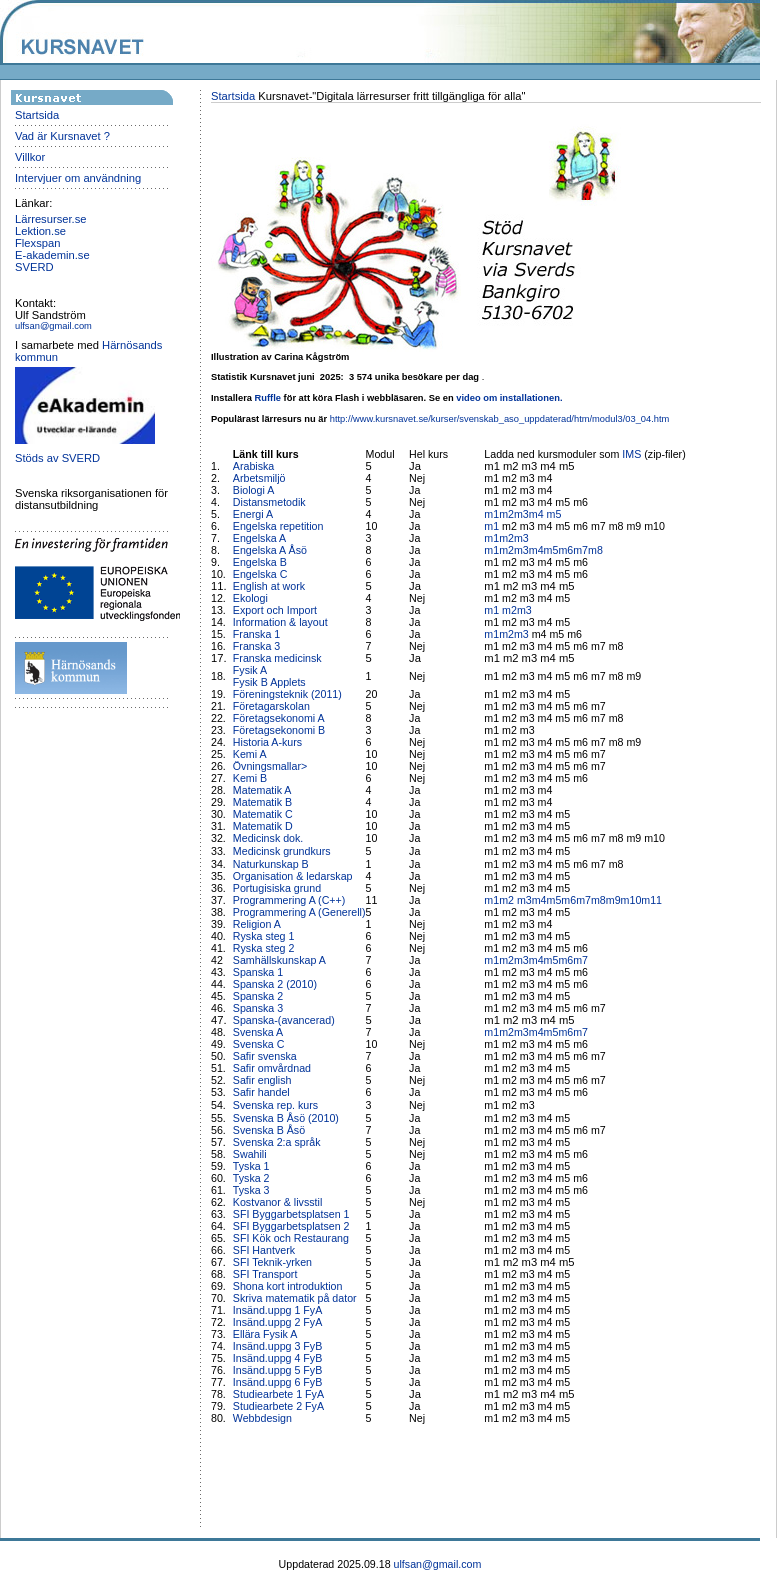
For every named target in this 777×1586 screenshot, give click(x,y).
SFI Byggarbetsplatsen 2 (291, 1226)
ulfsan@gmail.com (53, 326)
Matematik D (263, 826)
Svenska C (259, 1044)
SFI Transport (265, 1274)
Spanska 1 (258, 972)
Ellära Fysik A (265, 1334)
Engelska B (260, 562)
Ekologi (250, 598)
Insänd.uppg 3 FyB (277, 1346)
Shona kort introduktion (288, 1286)
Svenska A (258, 1032)
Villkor (30, 157)
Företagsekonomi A (279, 718)
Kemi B (250, 778)
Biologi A (253, 490)
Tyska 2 (251, 1178)
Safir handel (261, 1092)
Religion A (257, 924)
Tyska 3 (251, 1190)
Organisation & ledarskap (293, 876)
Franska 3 (256, 646)
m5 (554, 514)
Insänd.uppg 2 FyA (277, 1322)
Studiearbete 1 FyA (278, 1394)
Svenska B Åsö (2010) (286, 1118)
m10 (631, 900)
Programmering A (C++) (289, 900)
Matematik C (263, 814)
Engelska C (260, 574)
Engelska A (259, 538)
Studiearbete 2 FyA (278, 1406)
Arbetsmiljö (259, 478)
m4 (538, 514)
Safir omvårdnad (272, 1068)
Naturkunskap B (271, 864)
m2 (506, 514)
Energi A (253, 514)
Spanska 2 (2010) (275, 984)
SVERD (34, 267)
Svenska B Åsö (269, 1130)
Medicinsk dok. (268, 838)
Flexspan (37, 243)
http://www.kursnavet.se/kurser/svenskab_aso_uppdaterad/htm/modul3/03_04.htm (500, 419)
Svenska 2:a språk (277, 1142)
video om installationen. (509, 398)
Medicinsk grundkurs (283, 851)
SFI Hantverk (264, 1250)
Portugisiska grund (277, 888)
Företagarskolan (271, 706)
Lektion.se (40, 231)
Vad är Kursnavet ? (62, 136)
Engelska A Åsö (270, 550)
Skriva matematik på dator (295, 1298)
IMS (631, 454)
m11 (651, 900)
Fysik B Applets (269, 682)
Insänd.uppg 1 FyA (277, 1310)
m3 (521, 514)
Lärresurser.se (51, 219)
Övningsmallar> (270, 766)
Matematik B (262, 802)
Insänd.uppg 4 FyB (277, 1358)
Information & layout (280, 622)
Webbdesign (262, 1418)
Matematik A (262, 790)
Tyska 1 (251, 1166)
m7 (580, 550)
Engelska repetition (278, 526)
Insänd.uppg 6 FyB (277, 1382)
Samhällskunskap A (279, 960)
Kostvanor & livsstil (279, 1202)
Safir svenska (265, 1056)
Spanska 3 (258, 1008)
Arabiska (253, 466)
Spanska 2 (258, 996)
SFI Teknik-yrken (272, 1262)
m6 (565, 550)
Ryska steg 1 (264, 936)
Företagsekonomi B (279, 730)
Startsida (37, 115)
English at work (269, 586)
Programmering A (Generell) (299, 912)
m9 (613, 900)
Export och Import (275, 610)
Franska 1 (256, 634)
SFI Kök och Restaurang (291, 1238)
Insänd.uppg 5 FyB (277, 1370)
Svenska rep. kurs (275, 1105)
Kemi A (250, 754)
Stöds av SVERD (57, 458)
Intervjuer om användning (78, 178)
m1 (491, 514)
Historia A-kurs (267, 742)
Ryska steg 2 (264, 948)
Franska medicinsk (277, 658)
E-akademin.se (52, 255)
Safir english (262, 1080)
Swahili (251, 1154)
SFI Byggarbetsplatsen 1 (291, 1214)
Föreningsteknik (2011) (287, 694)
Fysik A (250, 670)
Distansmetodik (269, 502)
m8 (595, 550)
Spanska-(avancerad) (284, 1020)
